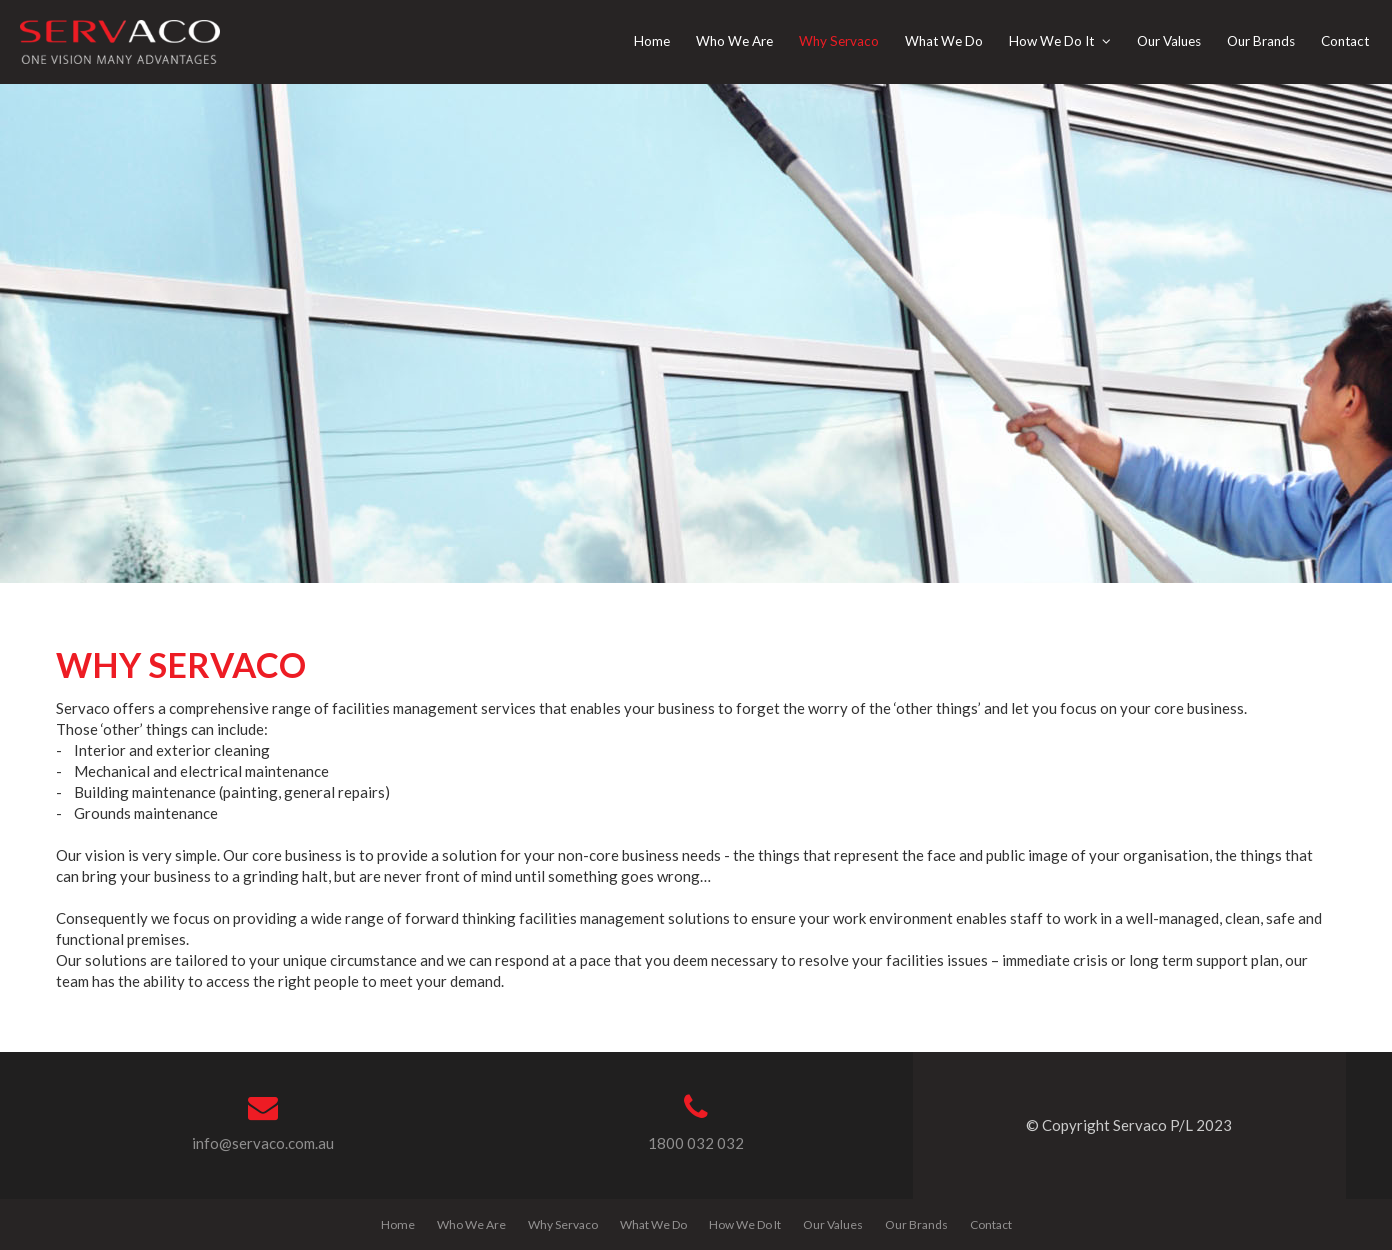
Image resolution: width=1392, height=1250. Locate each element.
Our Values (833, 1224)
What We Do (653, 1224)
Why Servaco (563, 1224)
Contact (991, 1224)
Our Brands (916, 1224)
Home (398, 1224)
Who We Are (471, 1224)
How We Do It (745, 1224)
